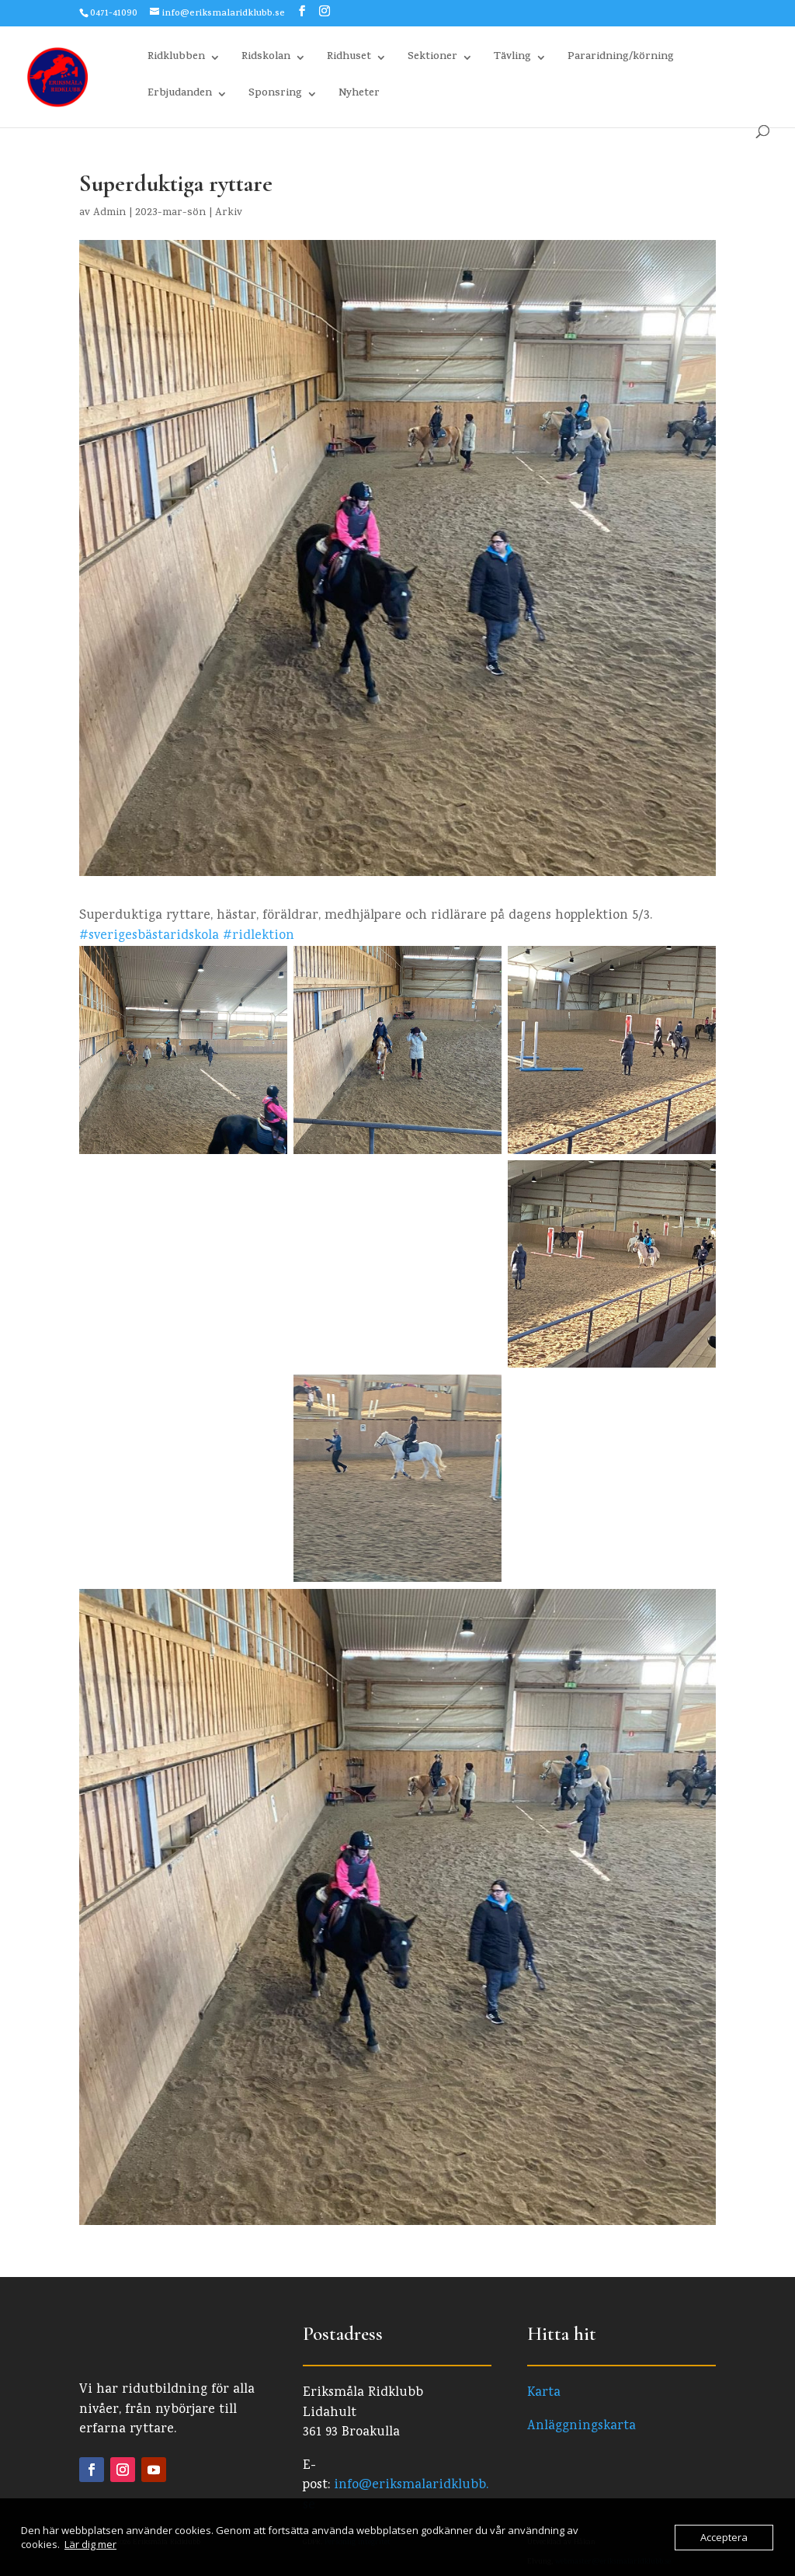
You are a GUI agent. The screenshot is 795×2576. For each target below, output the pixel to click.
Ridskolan (265, 58)
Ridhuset (349, 58)
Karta (544, 2393)
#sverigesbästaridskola (149, 936)
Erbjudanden (180, 95)
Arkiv (228, 213)
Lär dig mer (90, 2544)
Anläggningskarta (581, 2426)
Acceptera (724, 2537)
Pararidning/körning (621, 58)
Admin (109, 213)
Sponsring (275, 95)
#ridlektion (258, 936)
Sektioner (432, 58)
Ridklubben (176, 58)
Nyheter (359, 95)
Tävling (512, 58)
